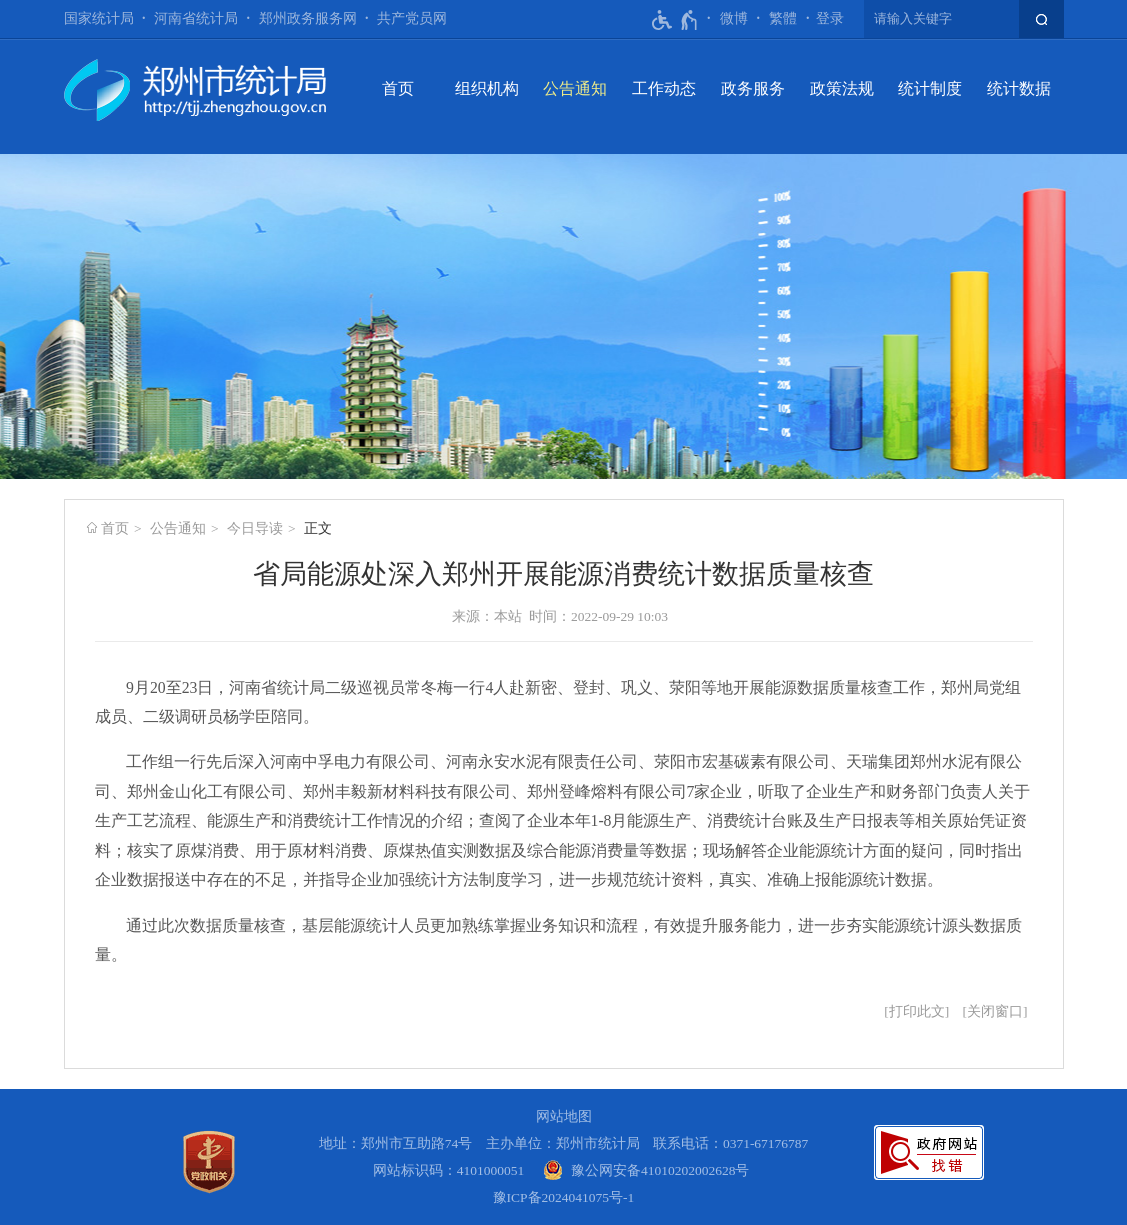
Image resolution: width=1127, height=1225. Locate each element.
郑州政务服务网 (308, 18)
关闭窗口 (995, 1011)
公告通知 (575, 88)
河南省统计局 (196, 18)
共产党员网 (412, 18)
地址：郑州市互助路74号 (396, 1143)
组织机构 (487, 88)
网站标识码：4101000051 (449, 1170)
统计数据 (1019, 88)
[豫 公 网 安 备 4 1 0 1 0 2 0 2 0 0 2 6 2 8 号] (646, 1170)
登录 (830, 18)
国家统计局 (99, 18)
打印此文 (917, 1011)
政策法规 (842, 88)
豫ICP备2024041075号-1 (564, 1197)
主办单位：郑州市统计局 (563, 1143)
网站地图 (564, 1116)
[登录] (830, 19)
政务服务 (753, 88)
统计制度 (930, 88)
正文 (318, 528)
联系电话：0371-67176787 (731, 1143)
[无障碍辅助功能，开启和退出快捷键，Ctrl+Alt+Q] (675, 20)
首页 (398, 88)
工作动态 (664, 88)
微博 (734, 18)
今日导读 (255, 528)
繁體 (783, 18)
